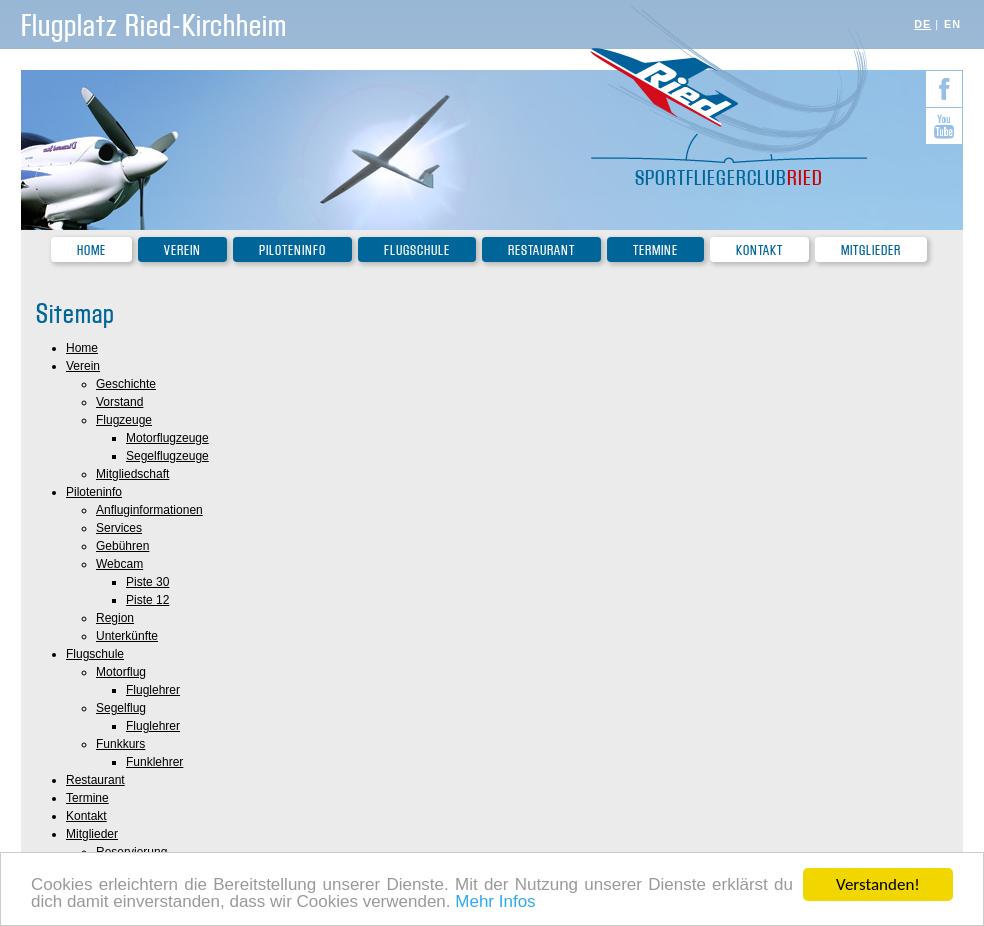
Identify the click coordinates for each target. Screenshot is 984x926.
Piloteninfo (292, 250)
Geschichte (126, 384)
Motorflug (121, 672)
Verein (182, 250)
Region (115, 618)
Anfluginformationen (149, 510)
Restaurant (541, 250)
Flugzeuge (124, 420)
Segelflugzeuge (167, 456)
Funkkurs (120, 744)
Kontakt (759, 250)
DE (922, 24)
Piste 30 (147, 582)
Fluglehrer (153, 690)
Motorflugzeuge (167, 438)
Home (91, 250)
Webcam (119, 564)
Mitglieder (871, 250)
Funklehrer (154, 762)
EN (952, 24)
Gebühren (122, 546)
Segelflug (121, 708)
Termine (655, 250)
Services (119, 528)
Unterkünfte (127, 636)
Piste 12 (147, 600)
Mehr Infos (495, 902)
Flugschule (417, 250)
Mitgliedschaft (132, 474)
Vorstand (119, 402)
